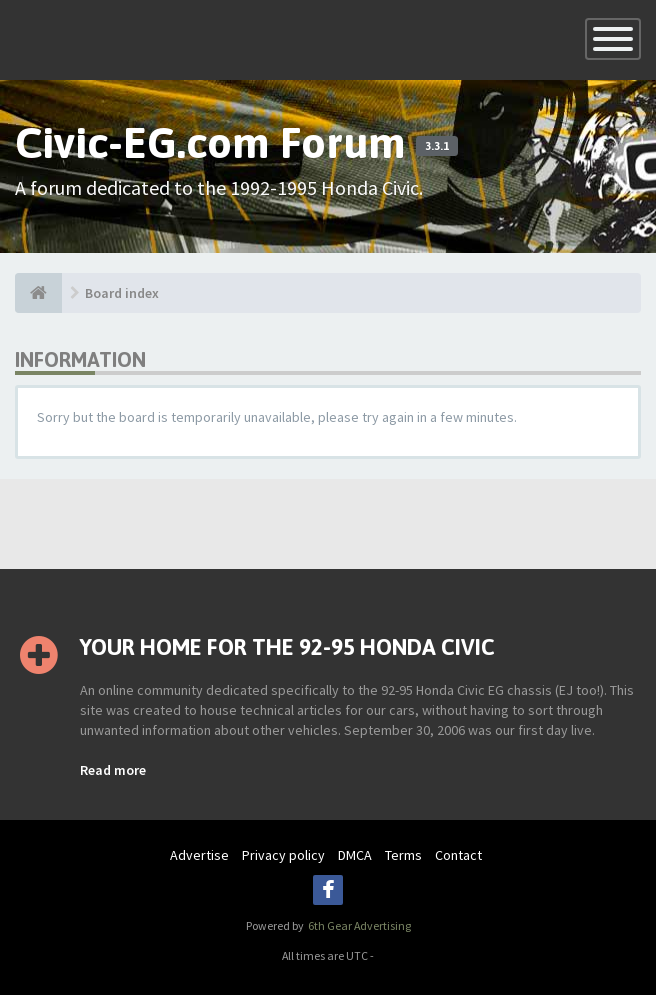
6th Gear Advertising (358, 925)
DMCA (355, 855)
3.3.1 (437, 146)
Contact (458, 855)
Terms (403, 855)
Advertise (199, 855)
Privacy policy (283, 855)
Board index (122, 293)
